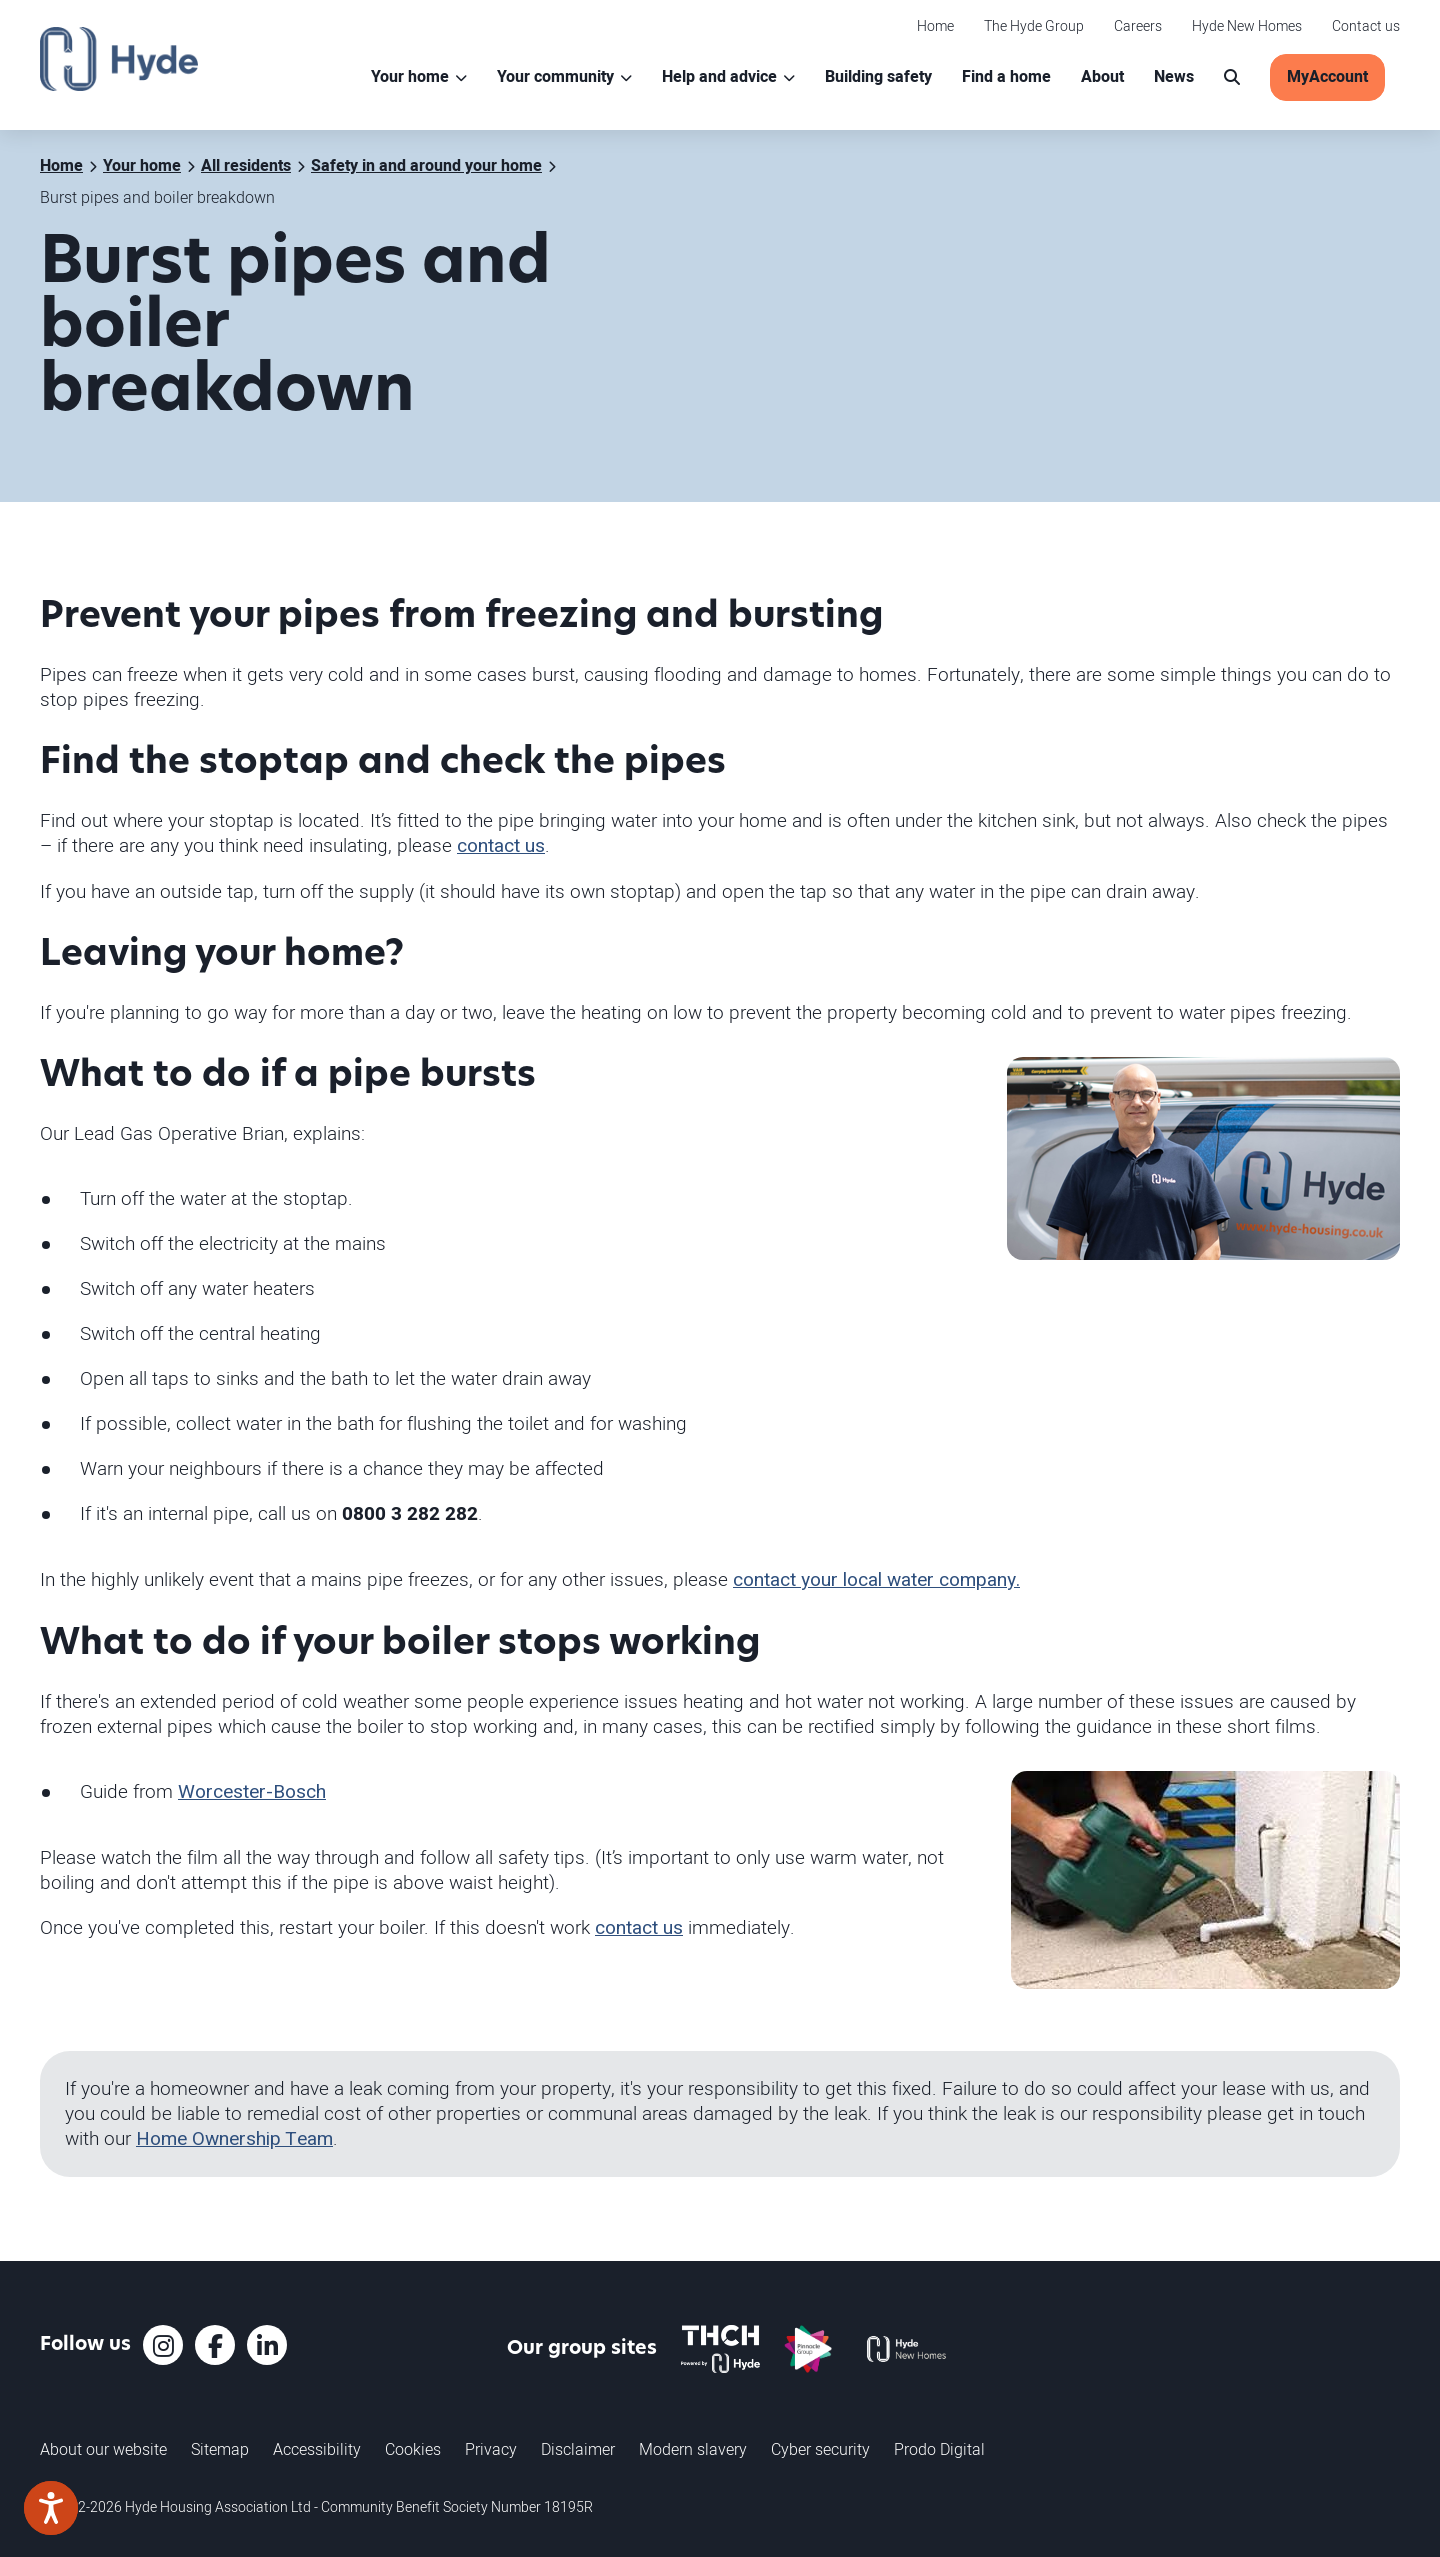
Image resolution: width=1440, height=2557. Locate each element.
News (1174, 77)
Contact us (1366, 25)
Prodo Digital (939, 2449)
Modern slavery (693, 2449)
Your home (410, 77)
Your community (555, 77)
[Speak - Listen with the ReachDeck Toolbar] (51, 2508)
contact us (501, 846)
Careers (1138, 25)
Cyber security (820, 2449)
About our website (103, 2449)
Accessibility (317, 2449)
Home (935, 25)
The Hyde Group (1034, 25)
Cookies (413, 2449)
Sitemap (220, 2449)
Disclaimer (578, 2449)
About (1102, 77)
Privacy (491, 2449)
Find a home (1006, 77)
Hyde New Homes (1247, 25)
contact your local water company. (876, 1580)
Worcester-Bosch (252, 1792)
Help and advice (719, 77)
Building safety (878, 77)
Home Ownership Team (234, 2139)
